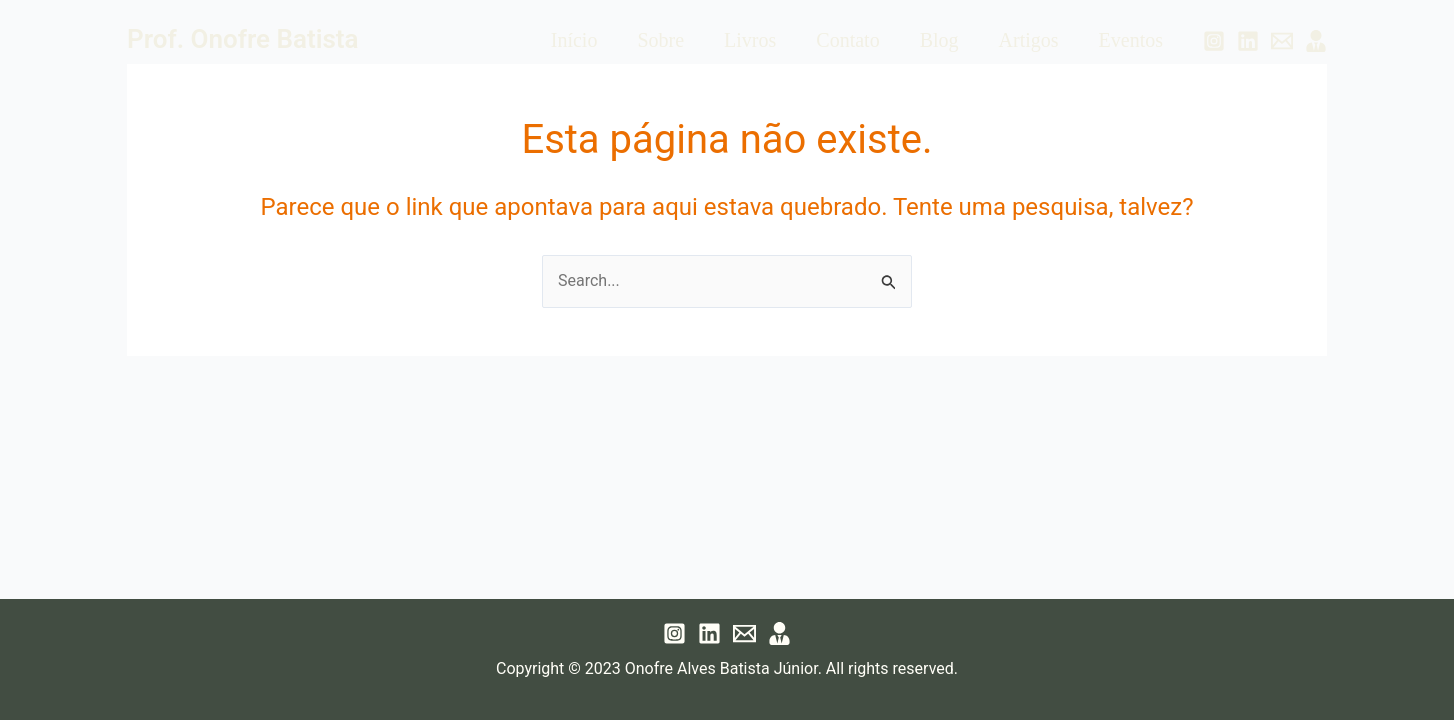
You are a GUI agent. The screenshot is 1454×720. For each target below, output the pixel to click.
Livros (750, 40)
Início (574, 40)
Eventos (1131, 40)
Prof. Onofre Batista (242, 39)
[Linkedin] (1248, 41)
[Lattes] (1316, 41)
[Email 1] (1282, 41)
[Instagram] (1214, 41)
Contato (847, 40)
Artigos (1029, 40)
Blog (939, 40)
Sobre (660, 40)
